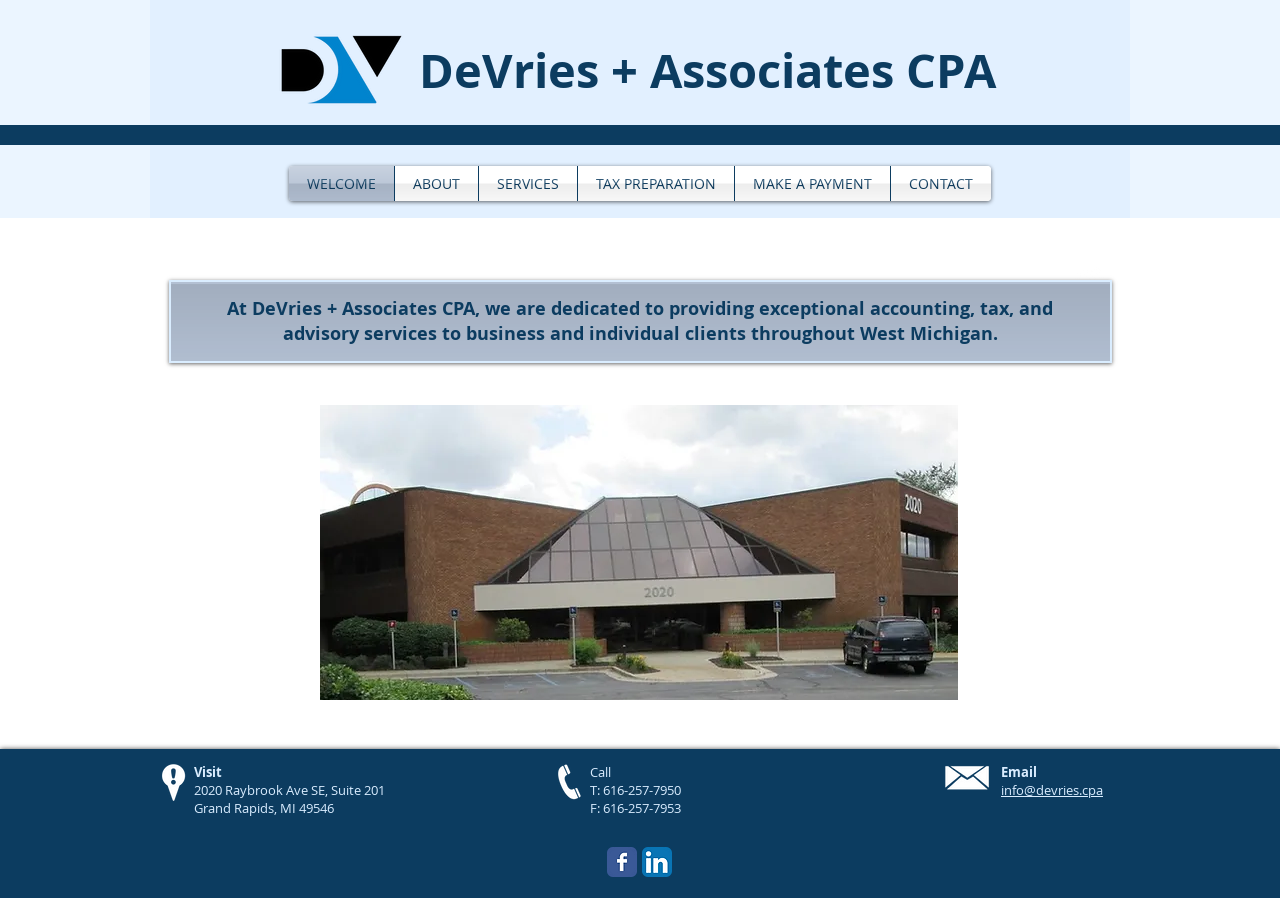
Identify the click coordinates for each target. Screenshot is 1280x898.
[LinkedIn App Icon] (657, 862)
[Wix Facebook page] (622, 862)
